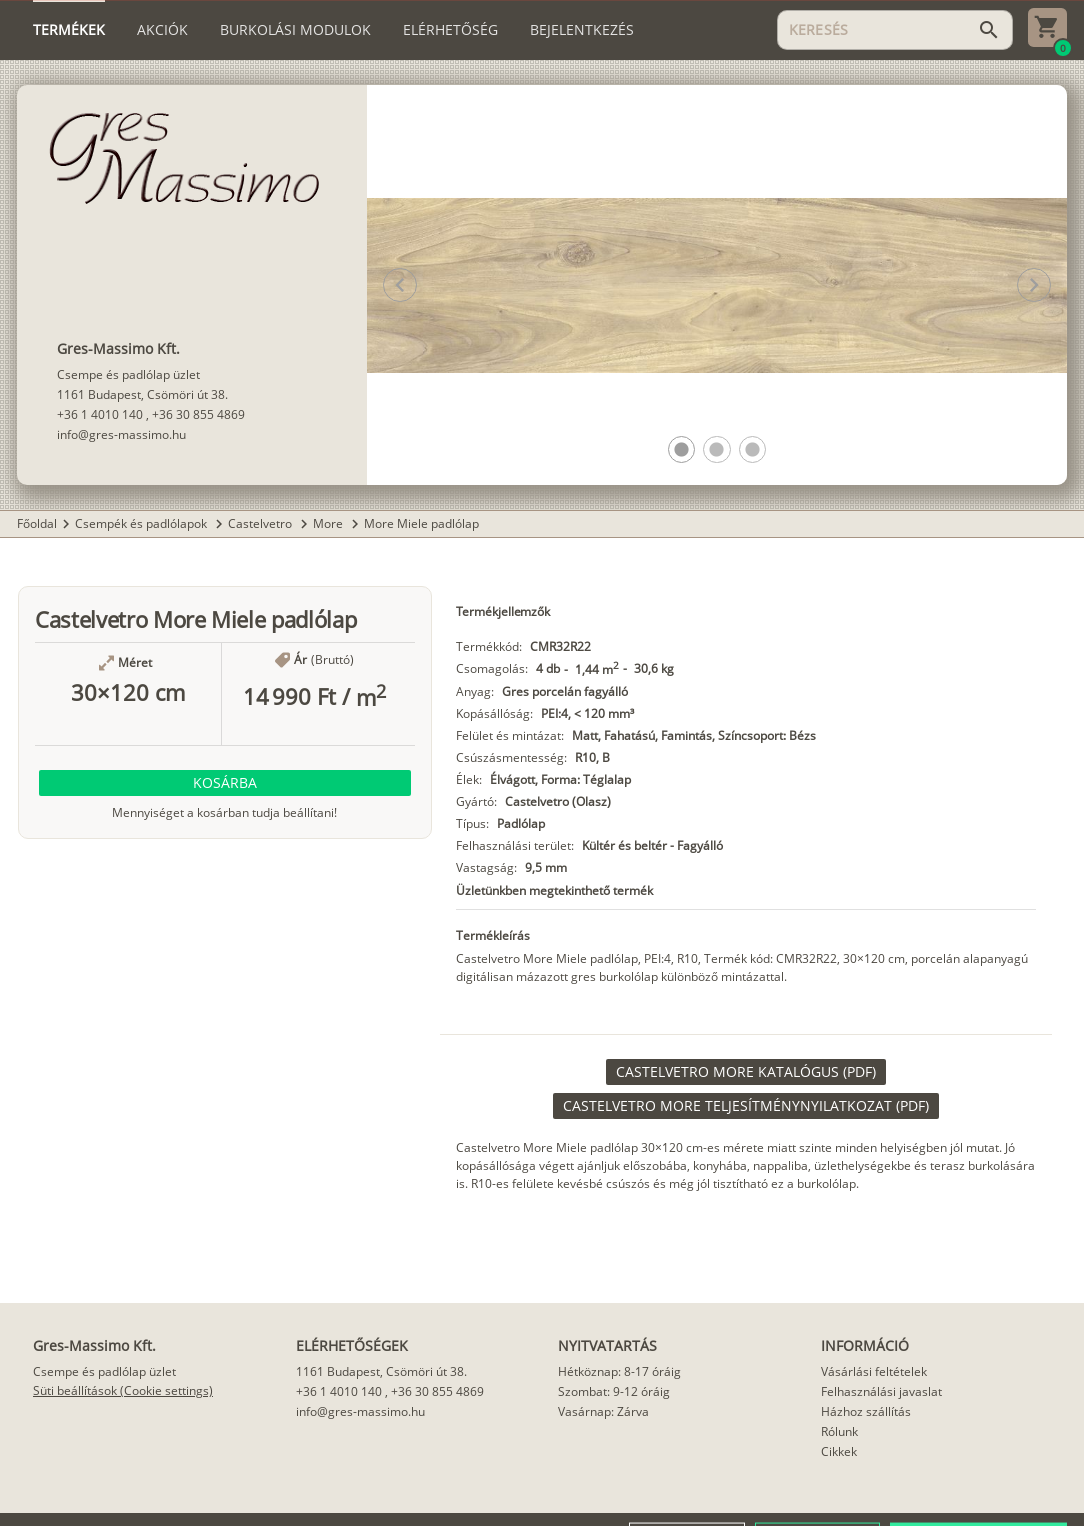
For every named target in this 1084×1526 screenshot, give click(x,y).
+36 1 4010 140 (100, 414)
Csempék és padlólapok (142, 523)
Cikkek (839, 1451)
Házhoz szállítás (866, 1411)
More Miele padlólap (421, 523)
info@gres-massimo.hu (121, 434)
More (329, 523)
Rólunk (839, 1431)
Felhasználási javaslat (881, 1391)
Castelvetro (261, 523)
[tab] (69, 30)
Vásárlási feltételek (874, 1371)
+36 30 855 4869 (198, 414)
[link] (746, 1072)
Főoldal (37, 523)
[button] (681, 449)
